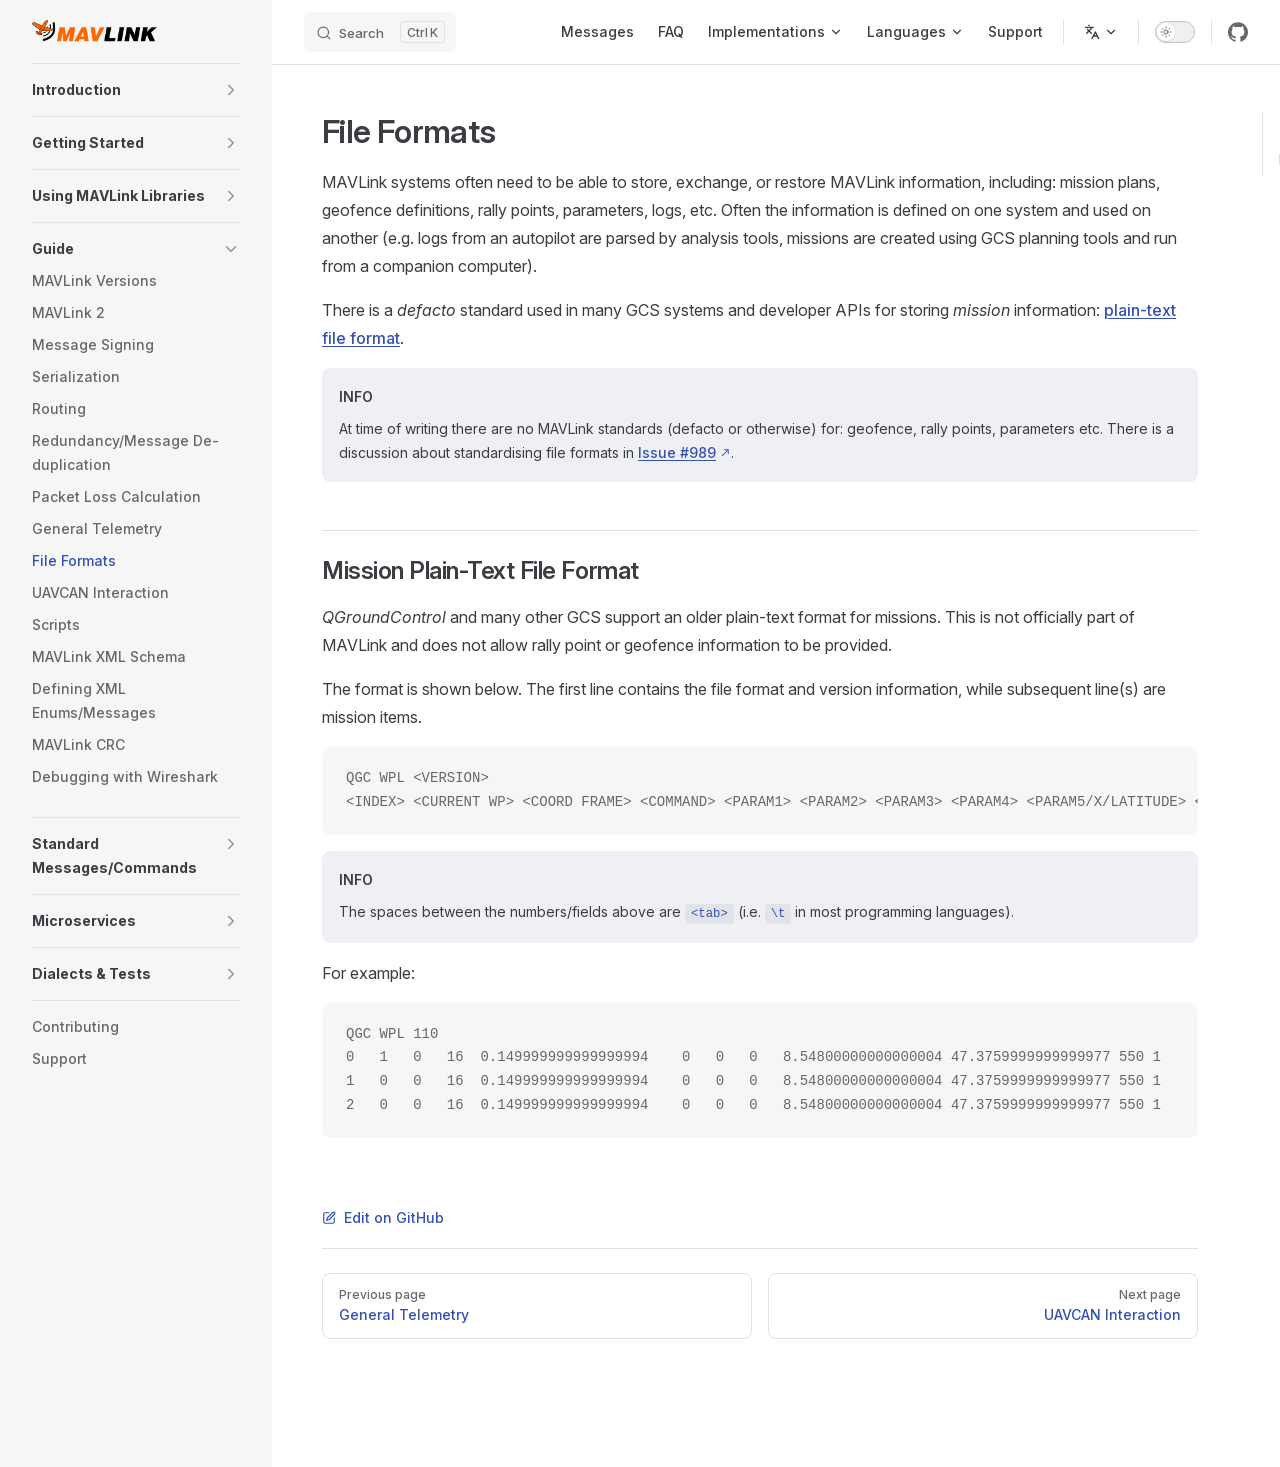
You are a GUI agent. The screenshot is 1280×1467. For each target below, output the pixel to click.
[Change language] (1101, 32)
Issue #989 (677, 452)
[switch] (1175, 32)
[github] (1238, 32)
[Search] (380, 32)
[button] (231, 90)
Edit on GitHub (383, 1217)
